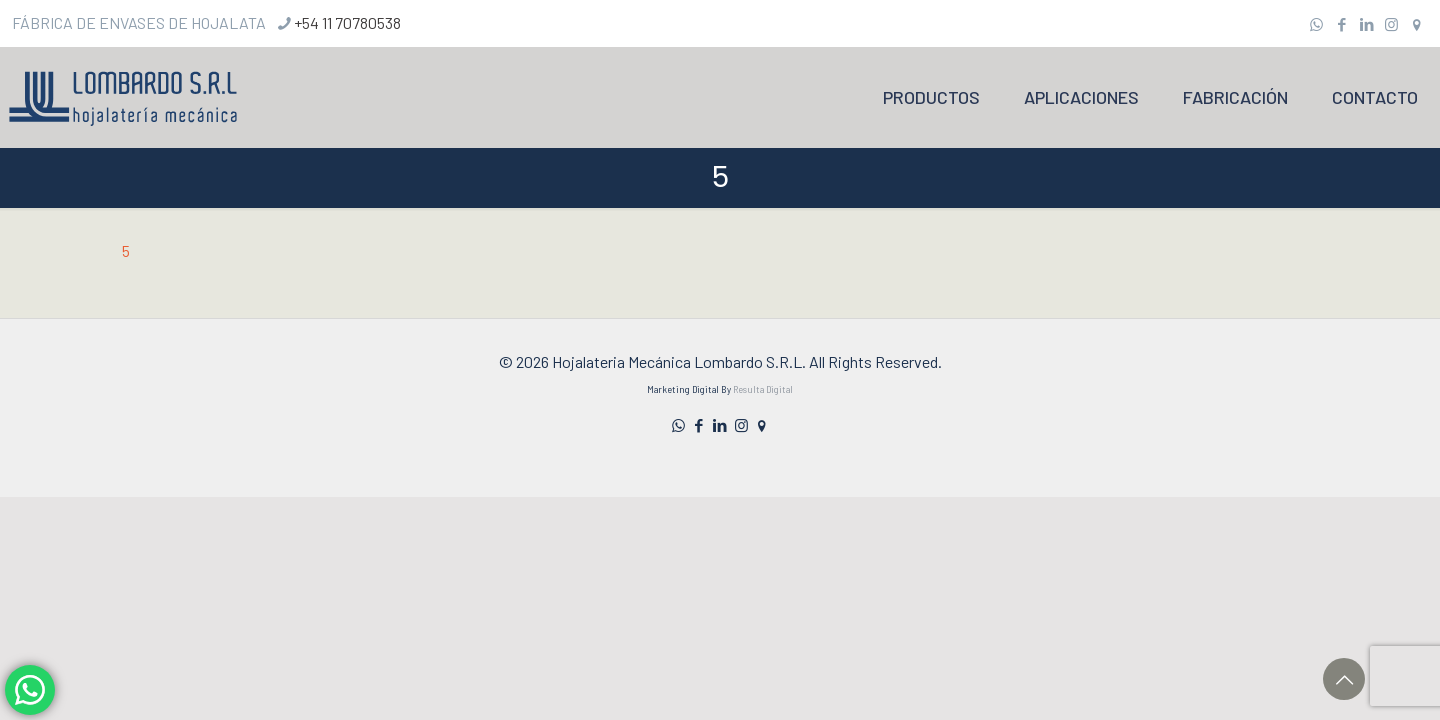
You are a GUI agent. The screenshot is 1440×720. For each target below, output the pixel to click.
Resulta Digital (763, 389)
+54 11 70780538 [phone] (347, 22)
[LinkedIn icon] (1366, 24)
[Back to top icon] (1344, 679)
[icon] (1416, 24)
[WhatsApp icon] (1316, 24)
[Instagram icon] (1391, 24)
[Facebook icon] (1341, 24)
